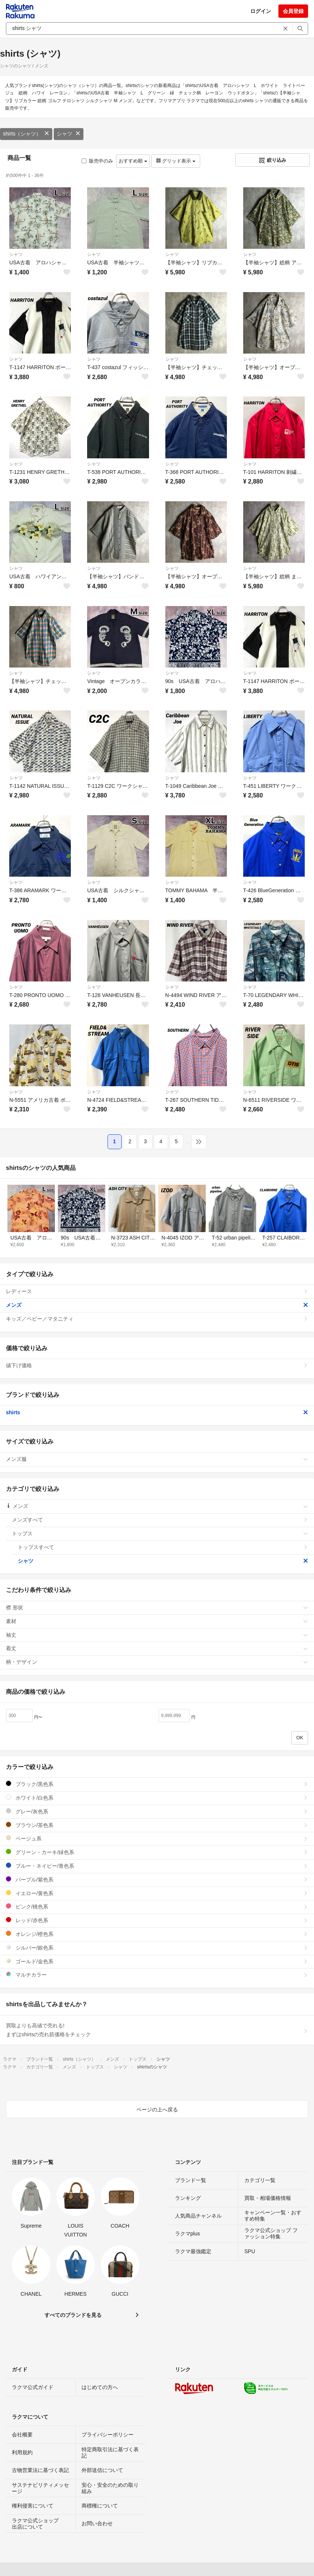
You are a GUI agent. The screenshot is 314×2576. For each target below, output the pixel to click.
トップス (160, 1533)
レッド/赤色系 (157, 1920)
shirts (157, 1412)
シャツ (68, 134)
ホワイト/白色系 (157, 1797)
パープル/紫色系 (157, 1879)
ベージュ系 (157, 1838)
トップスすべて (163, 1547)
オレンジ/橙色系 (157, 1934)
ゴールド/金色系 (157, 1961)
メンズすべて (160, 1520)
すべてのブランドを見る (73, 2315)
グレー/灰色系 (157, 1811)
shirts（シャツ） (26, 134)
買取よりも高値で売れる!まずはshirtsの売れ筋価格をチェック (157, 2030)
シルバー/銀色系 (157, 1947)
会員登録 (293, 11)
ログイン (260, 11)
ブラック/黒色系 (157, 1784)
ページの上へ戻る (157, 2109)
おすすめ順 (133, 161)
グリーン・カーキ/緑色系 (157, 1852)
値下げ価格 (157, 1365)
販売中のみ (97, 161)
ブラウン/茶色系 (157, 1825)
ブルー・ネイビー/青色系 (157, 1866)
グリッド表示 (175, 161)
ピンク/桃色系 (157, 1906)
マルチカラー (157, 1974)
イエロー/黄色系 (157, 1893)
